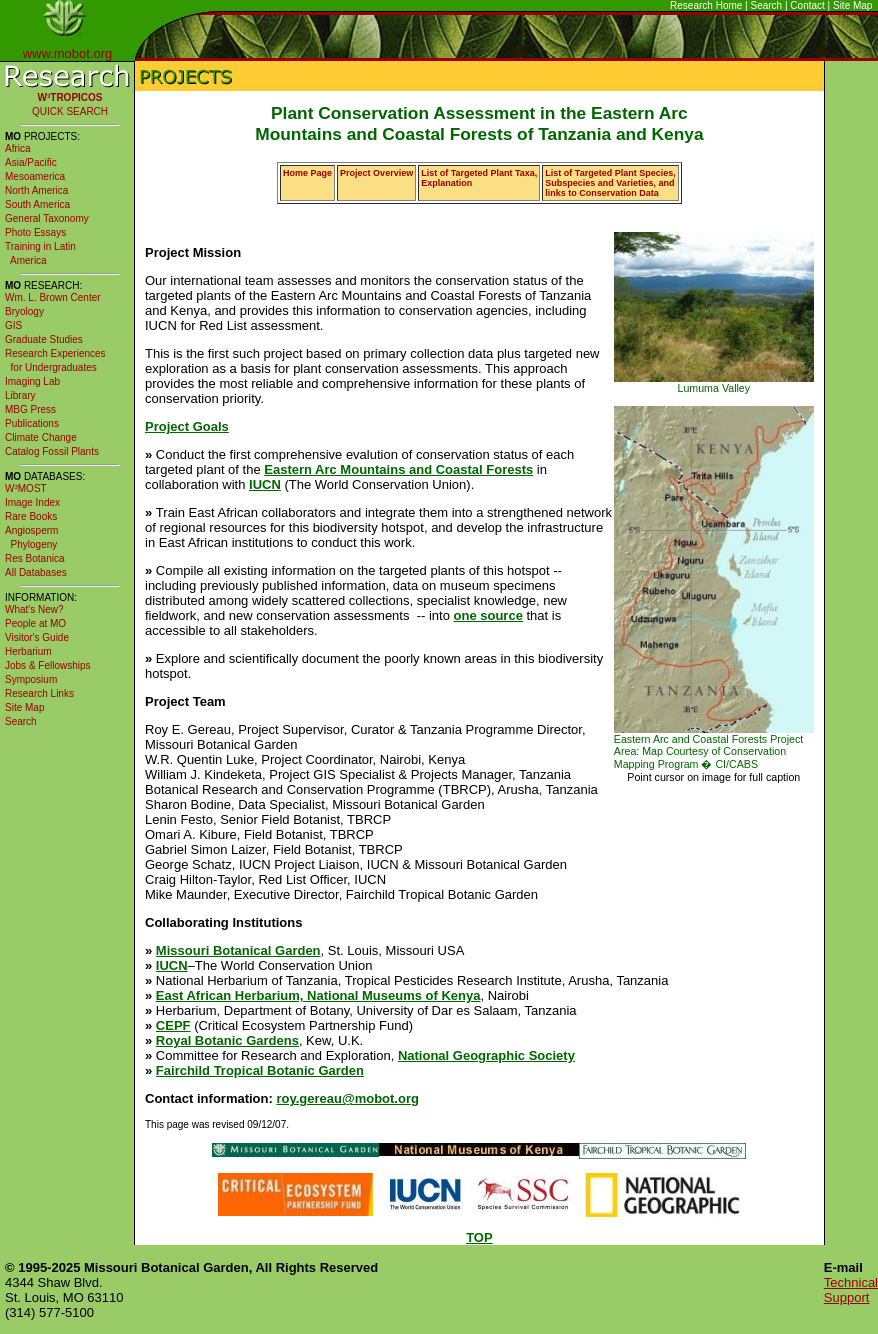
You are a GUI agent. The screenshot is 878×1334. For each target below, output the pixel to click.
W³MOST (26, 488)
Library (20, 395)
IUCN (265, 484)
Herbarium (28, 651)
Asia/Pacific (31, 162)
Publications (32, 423)
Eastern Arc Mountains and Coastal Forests (398, 469)
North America (36, 190)
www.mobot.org (68, 53)
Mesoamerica (35, 176)
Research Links (39, 693)
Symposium (31, 679)
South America (37, 204)
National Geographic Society (486, 1055)
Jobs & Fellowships (48, 665)
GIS (13, 325)
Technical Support (851, 1290)
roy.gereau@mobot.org (347, 1098)
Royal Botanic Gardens (227, 1040)
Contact (807, 5)
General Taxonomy (47, 218)
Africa (18, 148)
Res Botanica (34, 558)
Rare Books (31, 516)
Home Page (307, 173)
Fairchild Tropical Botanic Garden (260, 1070)
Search (767, 5)
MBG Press (30, 409)
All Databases (36, 572)
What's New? (34, 609)
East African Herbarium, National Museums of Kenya (318, 995)
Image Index (32, 502)
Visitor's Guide (37, 637)
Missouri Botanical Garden (238, 950)
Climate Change (41, 437)
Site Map (852, 5)
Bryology (24, 311)
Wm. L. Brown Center (53, 297)
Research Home (706, 5)
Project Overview (376, 173)
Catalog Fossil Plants (52, 451)
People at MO (35, 623)
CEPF (173, 1025)
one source (488, 615)
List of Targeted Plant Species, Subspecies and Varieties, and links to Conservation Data (610, 183)
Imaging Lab (32, 381)
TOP (479, 1237)
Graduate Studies (44, 339)
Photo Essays (35, 232)
